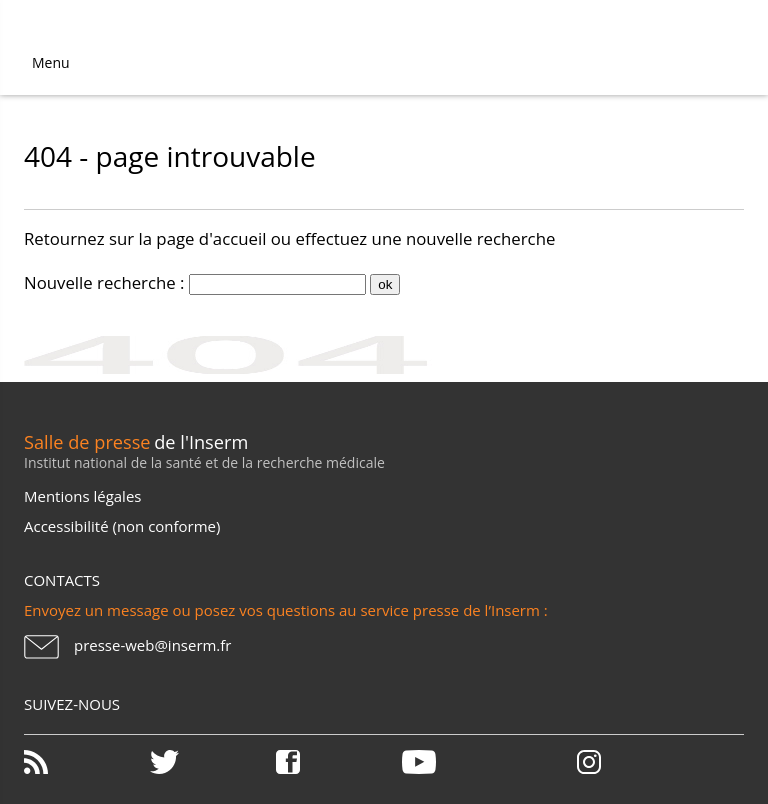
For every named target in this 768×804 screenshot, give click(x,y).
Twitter (211, 762)
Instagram (589, 762)
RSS (85, 762)
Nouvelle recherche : (104, 282)
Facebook (337, 762)
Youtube (463, 762)
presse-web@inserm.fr (152, 645)
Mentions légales (82, 496)
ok (385, 284)
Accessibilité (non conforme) (122, 526)
